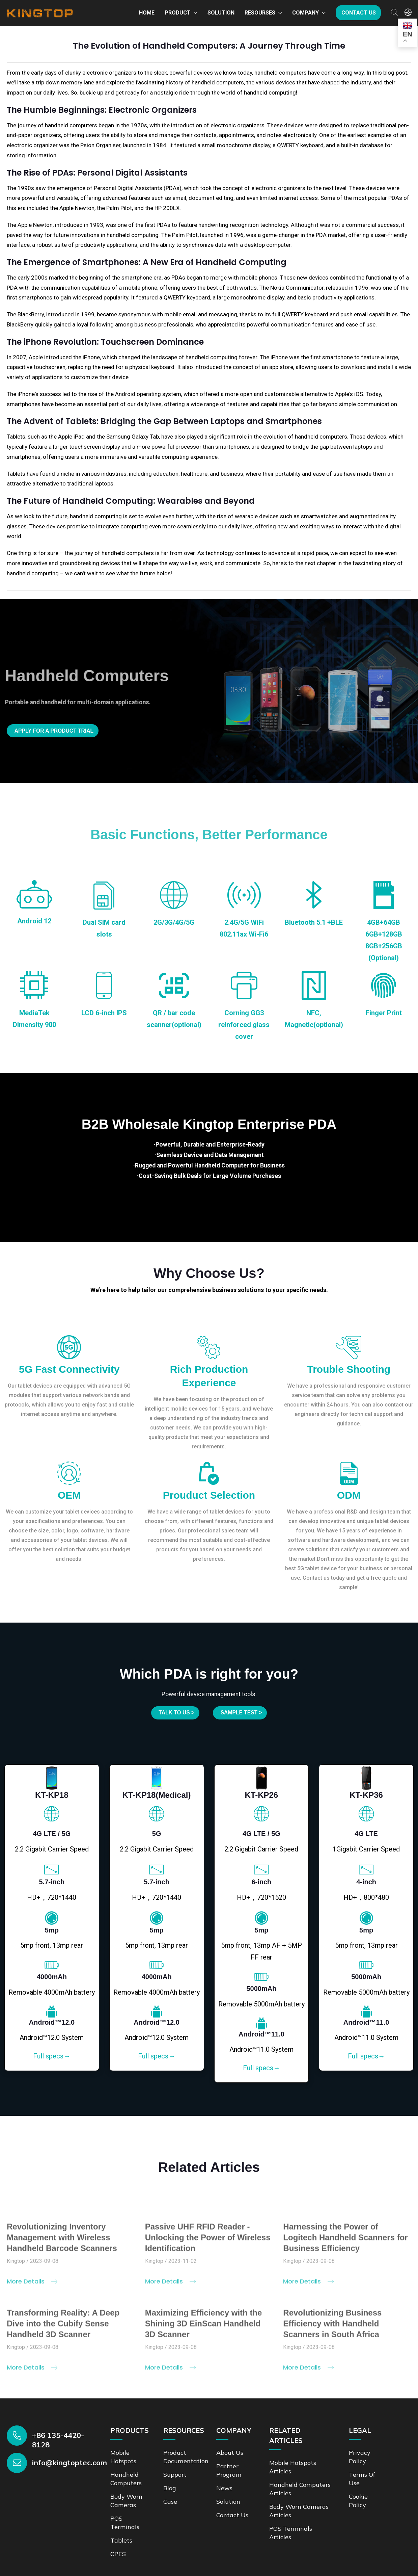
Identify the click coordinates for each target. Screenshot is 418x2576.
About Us (231, 2444)
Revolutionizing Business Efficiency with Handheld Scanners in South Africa (332, 2320)
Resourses (260, 12)
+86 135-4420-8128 (58, 2432)
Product (178, 12)
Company (305, 12)
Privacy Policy (360, 2448)
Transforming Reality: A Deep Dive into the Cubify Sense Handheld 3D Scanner (63, 2320)
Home (147, 12)
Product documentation (188, 2448)
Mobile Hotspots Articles (295, 2458)
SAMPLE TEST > (245, 1713)
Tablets (122, 2529)
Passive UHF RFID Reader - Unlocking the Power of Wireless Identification (208, 2234)
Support (176, 2466)
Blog (170, 2479)
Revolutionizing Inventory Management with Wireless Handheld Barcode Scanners (62, 2234)
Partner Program (230, 2461)
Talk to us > (172, 1713)
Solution (220, 12)
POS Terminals (125, 2512)
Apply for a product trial (61, 731)
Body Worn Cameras (128, 2491)
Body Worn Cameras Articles (296, 2501)
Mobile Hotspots (125, 2448)
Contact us (358, 12)
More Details (32, 2278)
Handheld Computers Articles (299, 2480)
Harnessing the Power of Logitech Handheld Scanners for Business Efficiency (345, 2234)
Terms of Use (363, 2470)
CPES (119, 2543)
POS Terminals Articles (292, 2522)
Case (171, 2492)
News (225, 2479)
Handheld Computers (127, 2470)
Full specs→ (51, 2049)
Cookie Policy (359, 2491)
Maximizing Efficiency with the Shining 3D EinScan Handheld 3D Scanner (203, 2320)
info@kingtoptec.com (69, 2455)
